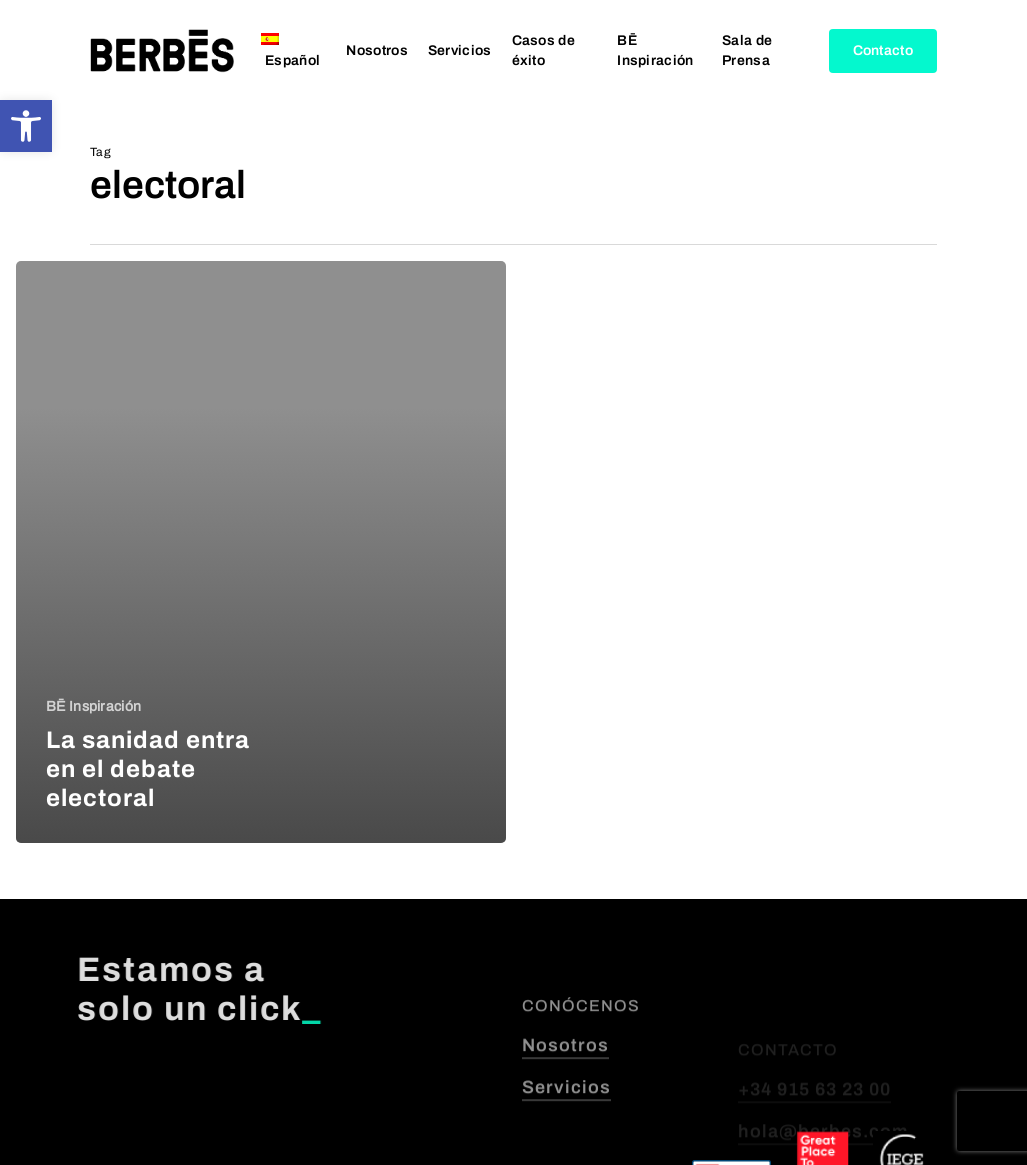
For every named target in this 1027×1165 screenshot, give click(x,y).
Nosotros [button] (565, 1096)
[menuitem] (294, 51)
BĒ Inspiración (93, 706)
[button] (26, 126)
